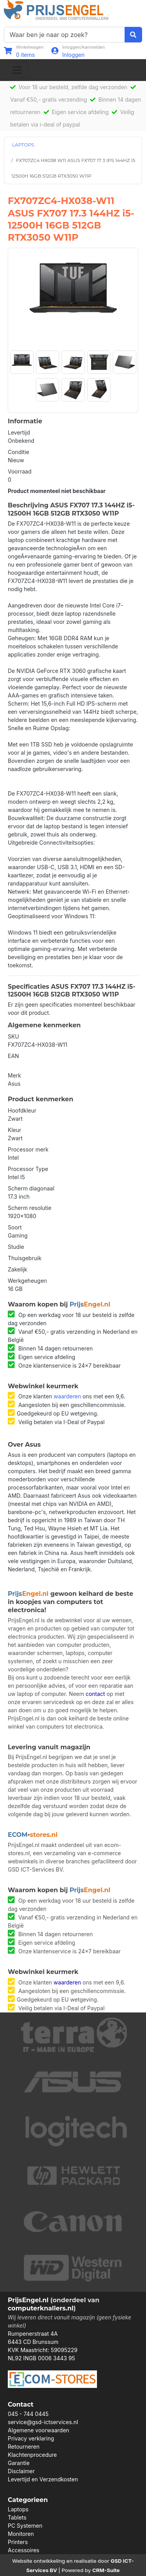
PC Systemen (25, 2525)
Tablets (17, 2517)
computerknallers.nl (41, 2308)
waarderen (67, 1396)
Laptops (18, 2509)
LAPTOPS (23, 145)
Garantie (19, 2463)
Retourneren (23, 2446)
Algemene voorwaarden (38, 2430)
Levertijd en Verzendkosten (43, 2479)
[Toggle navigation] (17, 70)
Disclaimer (21, 2471)
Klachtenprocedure (32, 2454)
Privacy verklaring (31, 2438)
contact (95, 1693)
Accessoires (23, 2550)
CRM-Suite (106, 2570)
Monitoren (21, 2533)
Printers (18, 2542)
